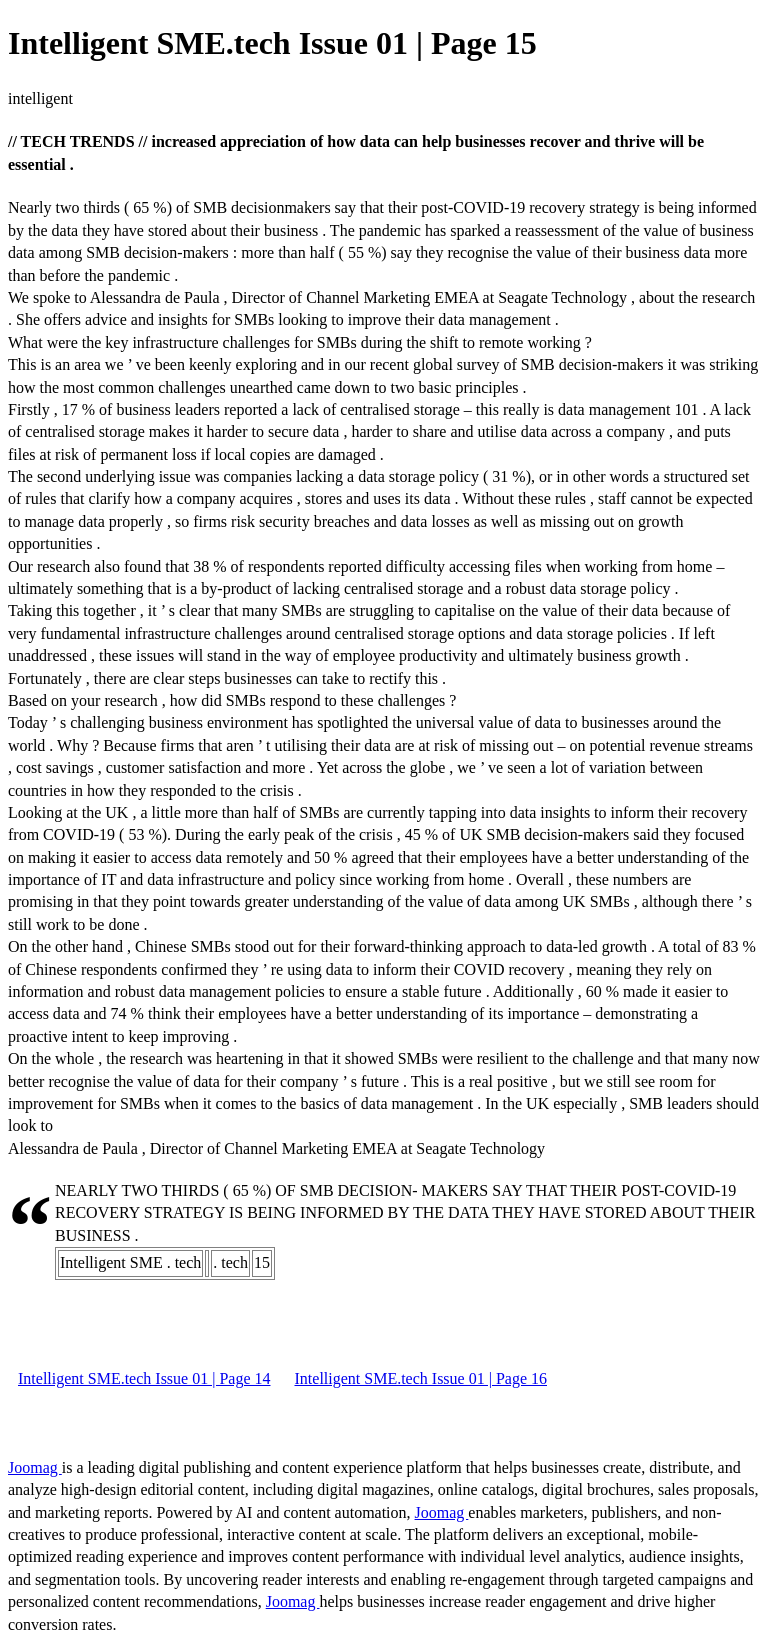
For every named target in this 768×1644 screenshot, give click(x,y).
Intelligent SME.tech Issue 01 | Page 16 (421, 1378)
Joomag (35, 1467)
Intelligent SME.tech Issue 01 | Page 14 (144, 1378)
